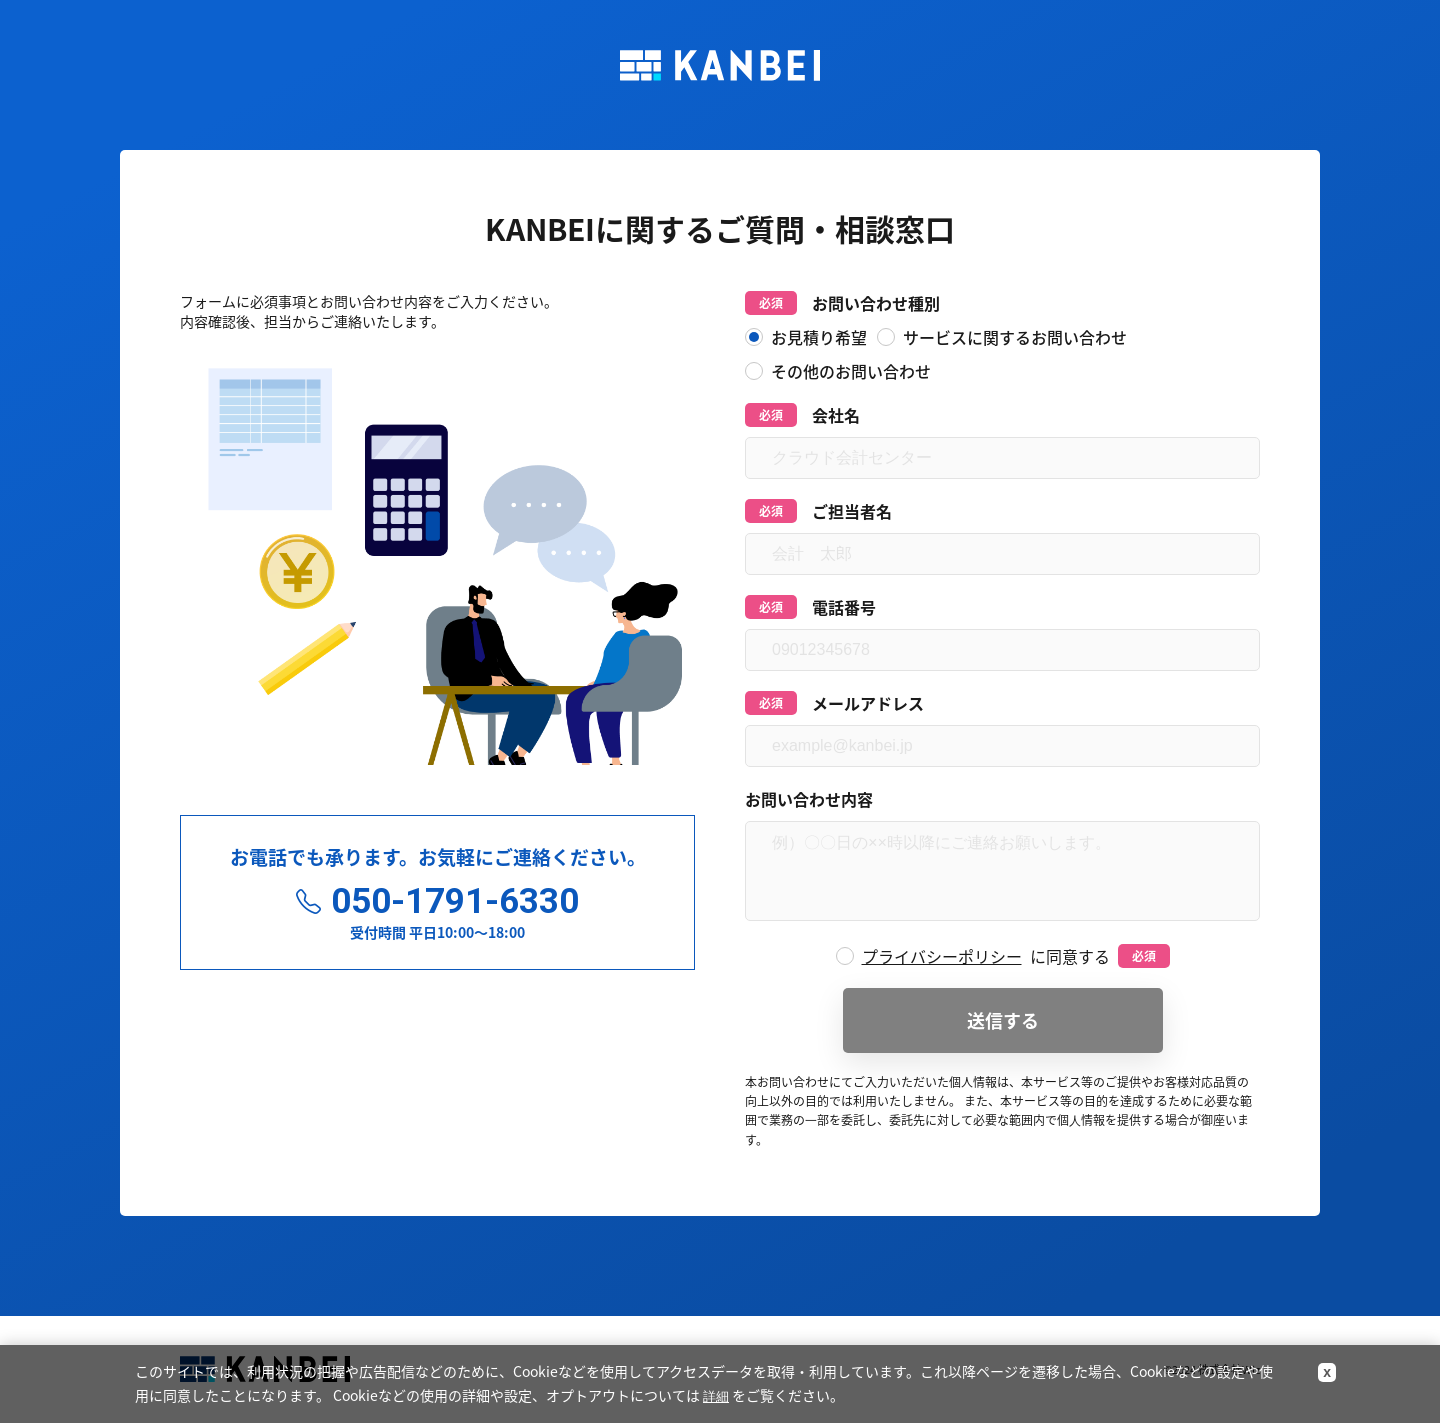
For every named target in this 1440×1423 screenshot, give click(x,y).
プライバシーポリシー (942, 956)
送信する (1003, 1020)
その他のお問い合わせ (838, 371)
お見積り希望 (806, 337)
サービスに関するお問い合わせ (1002, 337)
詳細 (716, 1396)
